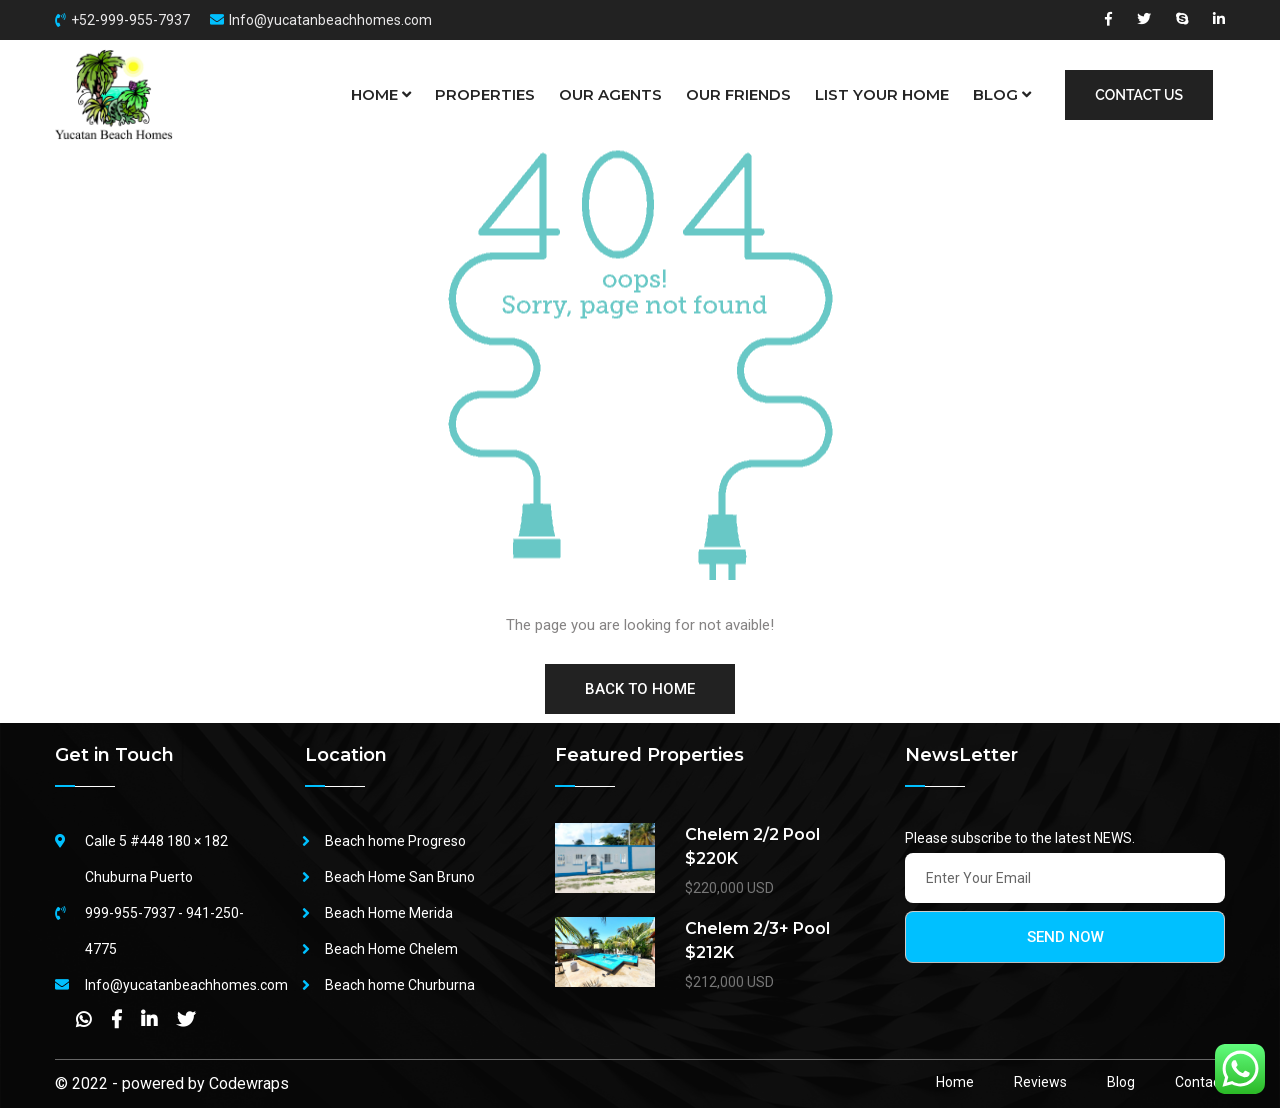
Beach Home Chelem (391, 950)
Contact (1200, 1083)
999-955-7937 (130, 914)
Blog (1121, 1083)
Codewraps (249, 1084)
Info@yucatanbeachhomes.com (330, 20)
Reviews (1040, 1083)
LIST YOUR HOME (882, 94)
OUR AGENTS (610, 94)
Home (955, 1083)
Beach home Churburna (400, 986)
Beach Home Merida (389, 914)
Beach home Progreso (395, 842)
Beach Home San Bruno (400, 878)
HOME (381, 95)
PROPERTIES (485, 94)
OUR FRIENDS (738, 94)
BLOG (1002, 95)
